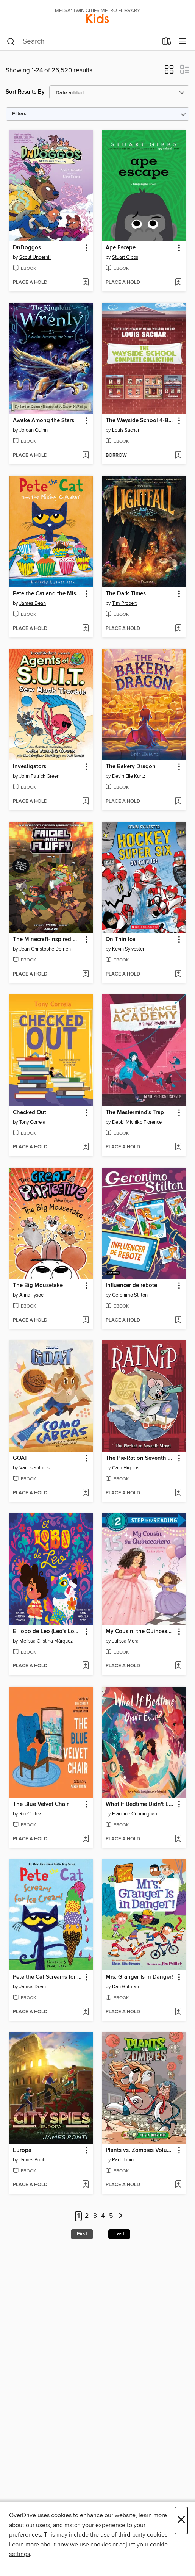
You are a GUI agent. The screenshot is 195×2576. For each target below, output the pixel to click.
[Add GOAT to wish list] (85, 1493)
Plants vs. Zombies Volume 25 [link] (140, 2150)
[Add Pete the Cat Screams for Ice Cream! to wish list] (85, 2012)
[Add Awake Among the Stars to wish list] (85, 455)
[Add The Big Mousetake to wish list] (85, 1320)
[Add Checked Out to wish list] (85, 1147)
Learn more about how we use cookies (60, 2544)
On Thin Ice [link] (120, 939)
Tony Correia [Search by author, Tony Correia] (32, 1122)
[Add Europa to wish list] (85, 2185)
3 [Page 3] (95, 2216)
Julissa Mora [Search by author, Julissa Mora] (125, 1641)
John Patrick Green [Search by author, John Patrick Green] (39, 776)
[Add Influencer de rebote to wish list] (178, 1320)
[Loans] (167, 43)
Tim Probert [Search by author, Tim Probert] (124, 603)
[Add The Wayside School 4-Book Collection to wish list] (178, 455)
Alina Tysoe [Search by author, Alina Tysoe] (31, 1295)
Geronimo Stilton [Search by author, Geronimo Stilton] (130, 1295)
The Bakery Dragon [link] (131, 766)
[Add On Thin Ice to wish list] (178, 974)
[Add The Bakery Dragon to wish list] (178, 801)
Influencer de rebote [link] (131, 1285)
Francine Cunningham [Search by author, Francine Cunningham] (135, 1814)
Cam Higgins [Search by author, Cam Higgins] (125, 1468)
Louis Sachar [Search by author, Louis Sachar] (125, 430)
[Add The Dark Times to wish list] (178, 629)
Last (119, 2233)
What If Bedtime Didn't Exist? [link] (140, 1804)
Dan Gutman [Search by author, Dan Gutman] (125, 1987)
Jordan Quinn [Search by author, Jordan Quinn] (33, 430)
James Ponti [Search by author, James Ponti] (32, 2160)
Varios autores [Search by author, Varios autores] (34, 1468)
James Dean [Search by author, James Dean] (32, 603)
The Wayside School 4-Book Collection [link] (140, 420)
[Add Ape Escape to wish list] (178, 283)
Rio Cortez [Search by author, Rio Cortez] (30, 1814)
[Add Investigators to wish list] (85, 801)
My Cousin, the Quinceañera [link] (140, 1631)
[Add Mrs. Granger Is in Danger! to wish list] (178, 2012)
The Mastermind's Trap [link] (135, 1112)
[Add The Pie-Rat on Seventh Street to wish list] (178, 1493)
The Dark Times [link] (126, 593)
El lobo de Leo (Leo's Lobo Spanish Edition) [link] (47, 1631)
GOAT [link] (20, 1458)
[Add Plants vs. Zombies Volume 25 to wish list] (178, 2185)
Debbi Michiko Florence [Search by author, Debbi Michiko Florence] (137, 1122)
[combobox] (82, 42)
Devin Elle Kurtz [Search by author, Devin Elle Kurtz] (128, 776)
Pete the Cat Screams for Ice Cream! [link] (47, 1977)
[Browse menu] (182, 41)
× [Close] (181, 2520)
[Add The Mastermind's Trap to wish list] (178, 1147)
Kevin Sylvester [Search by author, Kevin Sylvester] (128, 949)
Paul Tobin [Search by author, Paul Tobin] (123, 2160)
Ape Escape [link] (121, 247)
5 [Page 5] (111, 2216)
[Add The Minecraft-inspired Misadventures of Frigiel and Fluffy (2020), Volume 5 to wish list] (85, 974)
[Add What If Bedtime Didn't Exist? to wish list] (178, 1839)
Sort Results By (25, 92)
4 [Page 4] (103, 2216)
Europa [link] (22, 2150)
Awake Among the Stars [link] (43, 420)
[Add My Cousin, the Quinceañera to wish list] (178, 1666)
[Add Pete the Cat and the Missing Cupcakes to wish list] (85, 629)
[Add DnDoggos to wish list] (85, 283)
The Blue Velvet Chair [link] (41, 1804)
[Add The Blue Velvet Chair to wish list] (85, 1839)
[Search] (11, 42)
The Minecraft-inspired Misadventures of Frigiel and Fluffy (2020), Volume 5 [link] (47, 939)
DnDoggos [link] (27, 247)
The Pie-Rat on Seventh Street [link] (140, 1458)
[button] (169, 71)
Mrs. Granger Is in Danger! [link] (139, 1977)
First (82, 2233)
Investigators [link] (29, 766)
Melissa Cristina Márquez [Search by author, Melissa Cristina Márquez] (46, 1641)
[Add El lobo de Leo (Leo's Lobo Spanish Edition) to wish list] (85, 1666)
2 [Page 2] (87, 2216)
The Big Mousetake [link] (38, 1285)
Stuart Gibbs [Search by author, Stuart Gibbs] (125, 257)
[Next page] (121, 2216)
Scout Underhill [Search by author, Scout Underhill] (35, 257)
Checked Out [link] (29, 1112)
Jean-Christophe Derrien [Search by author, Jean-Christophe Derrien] (45, 949)
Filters (19, 114)
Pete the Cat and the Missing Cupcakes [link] (47, 593)
